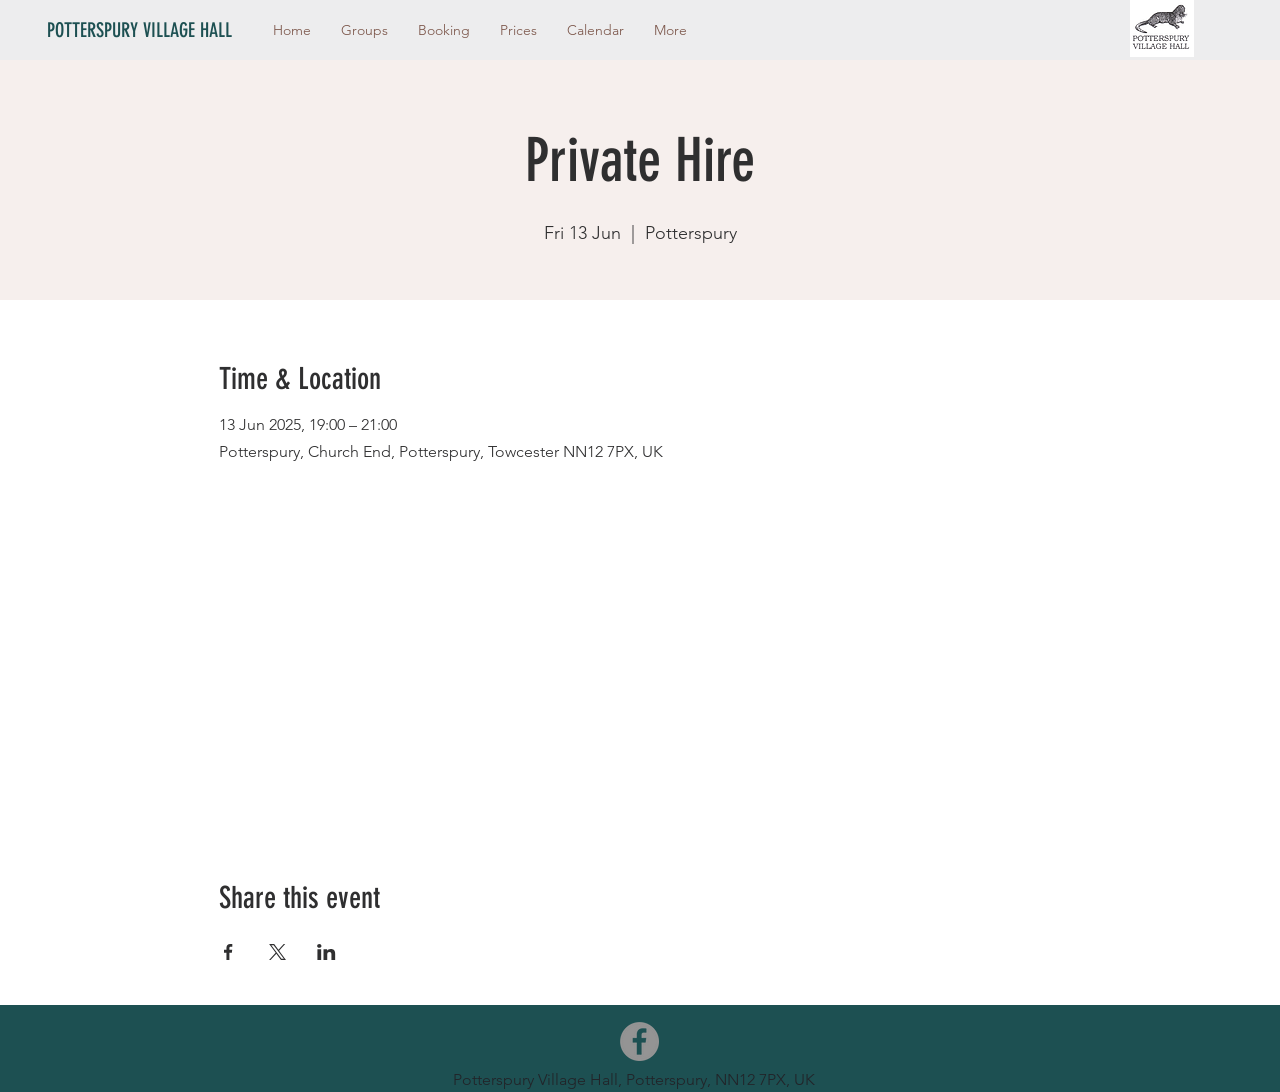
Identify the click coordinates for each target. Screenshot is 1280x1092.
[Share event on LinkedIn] (326, 952)
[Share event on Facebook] (228, 952)
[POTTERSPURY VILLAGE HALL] (149, 30)
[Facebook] (639, 1041)
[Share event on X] (277, 952)
